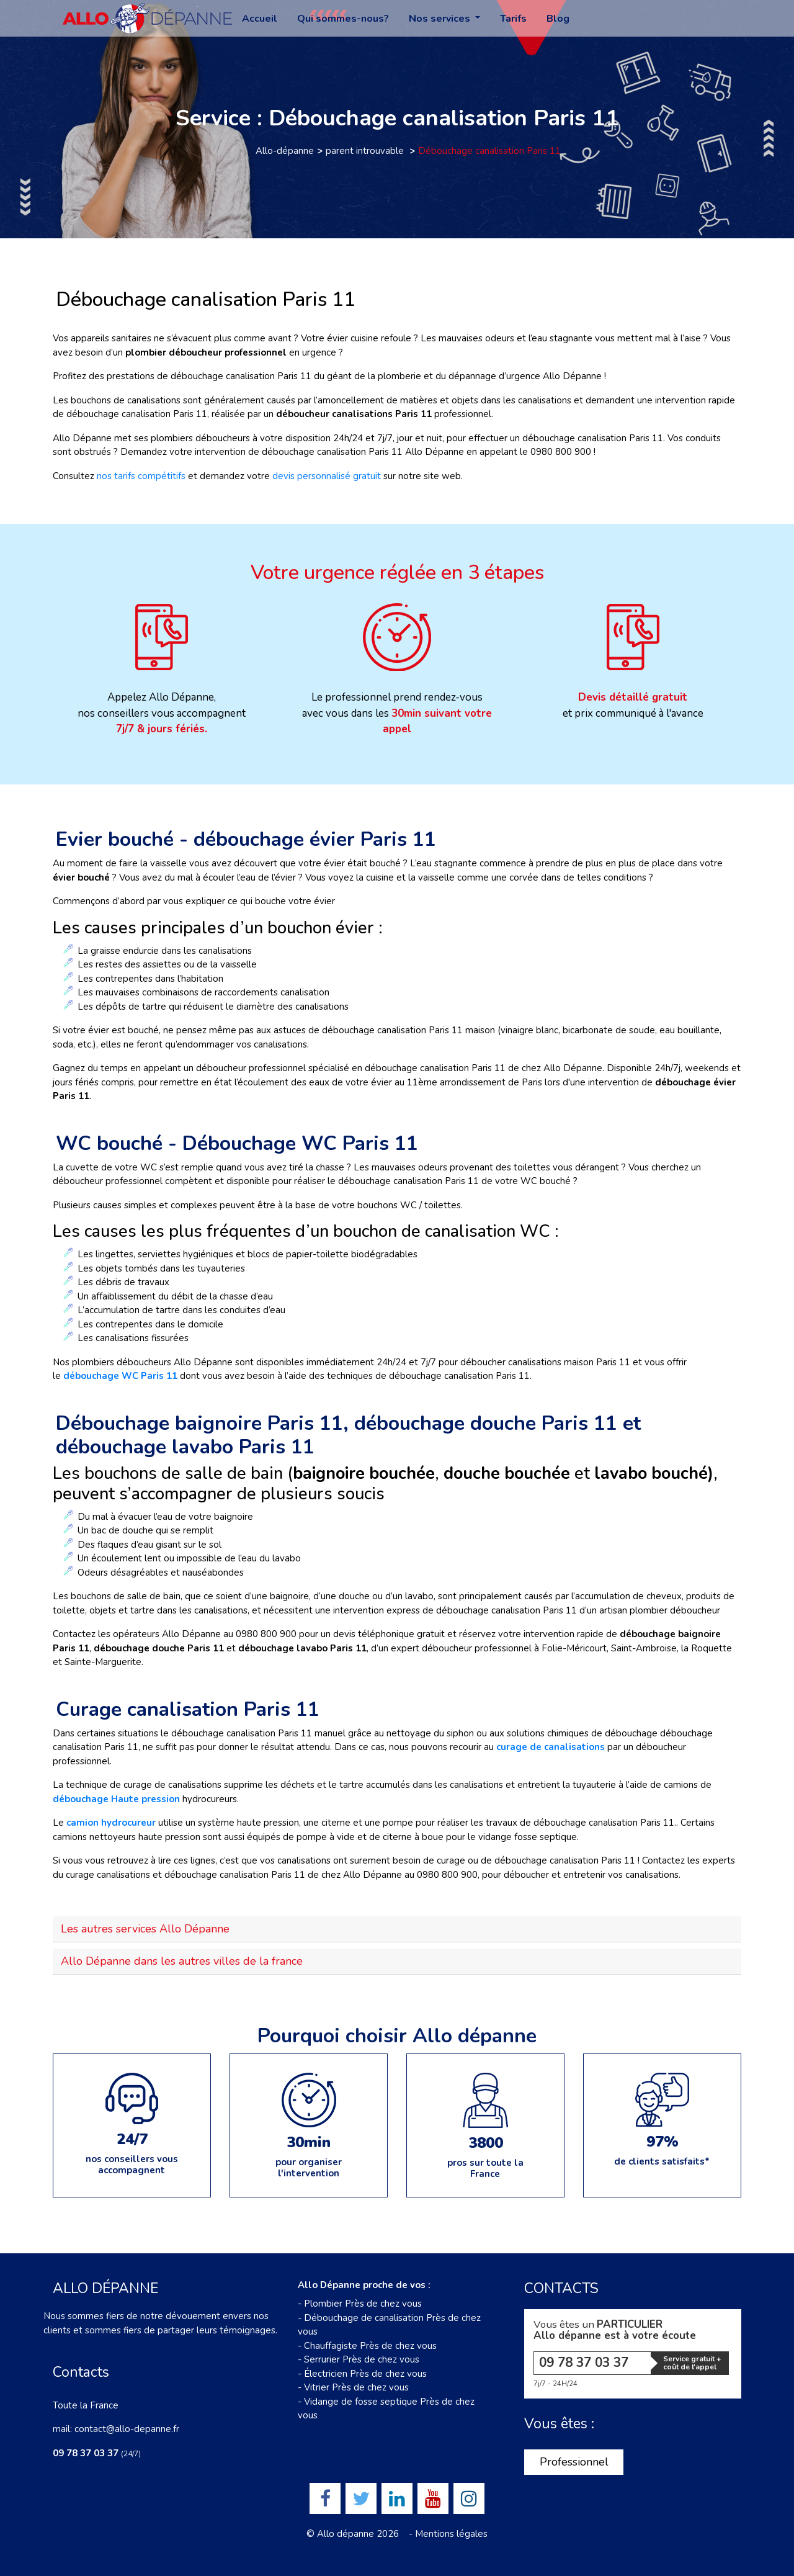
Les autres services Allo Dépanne (145, 1928)
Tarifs (513, 18)
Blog (557, 18)
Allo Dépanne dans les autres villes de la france (182, 1961)
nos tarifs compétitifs (141, 476)
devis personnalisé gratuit (326, 476)
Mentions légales (451, 2534)
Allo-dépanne (285, 151)
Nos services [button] (441, 18)
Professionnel (574, 2461)
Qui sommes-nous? (343, 18)
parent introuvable (366, 151)
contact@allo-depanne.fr (126, 2429)
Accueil (259, 18)
